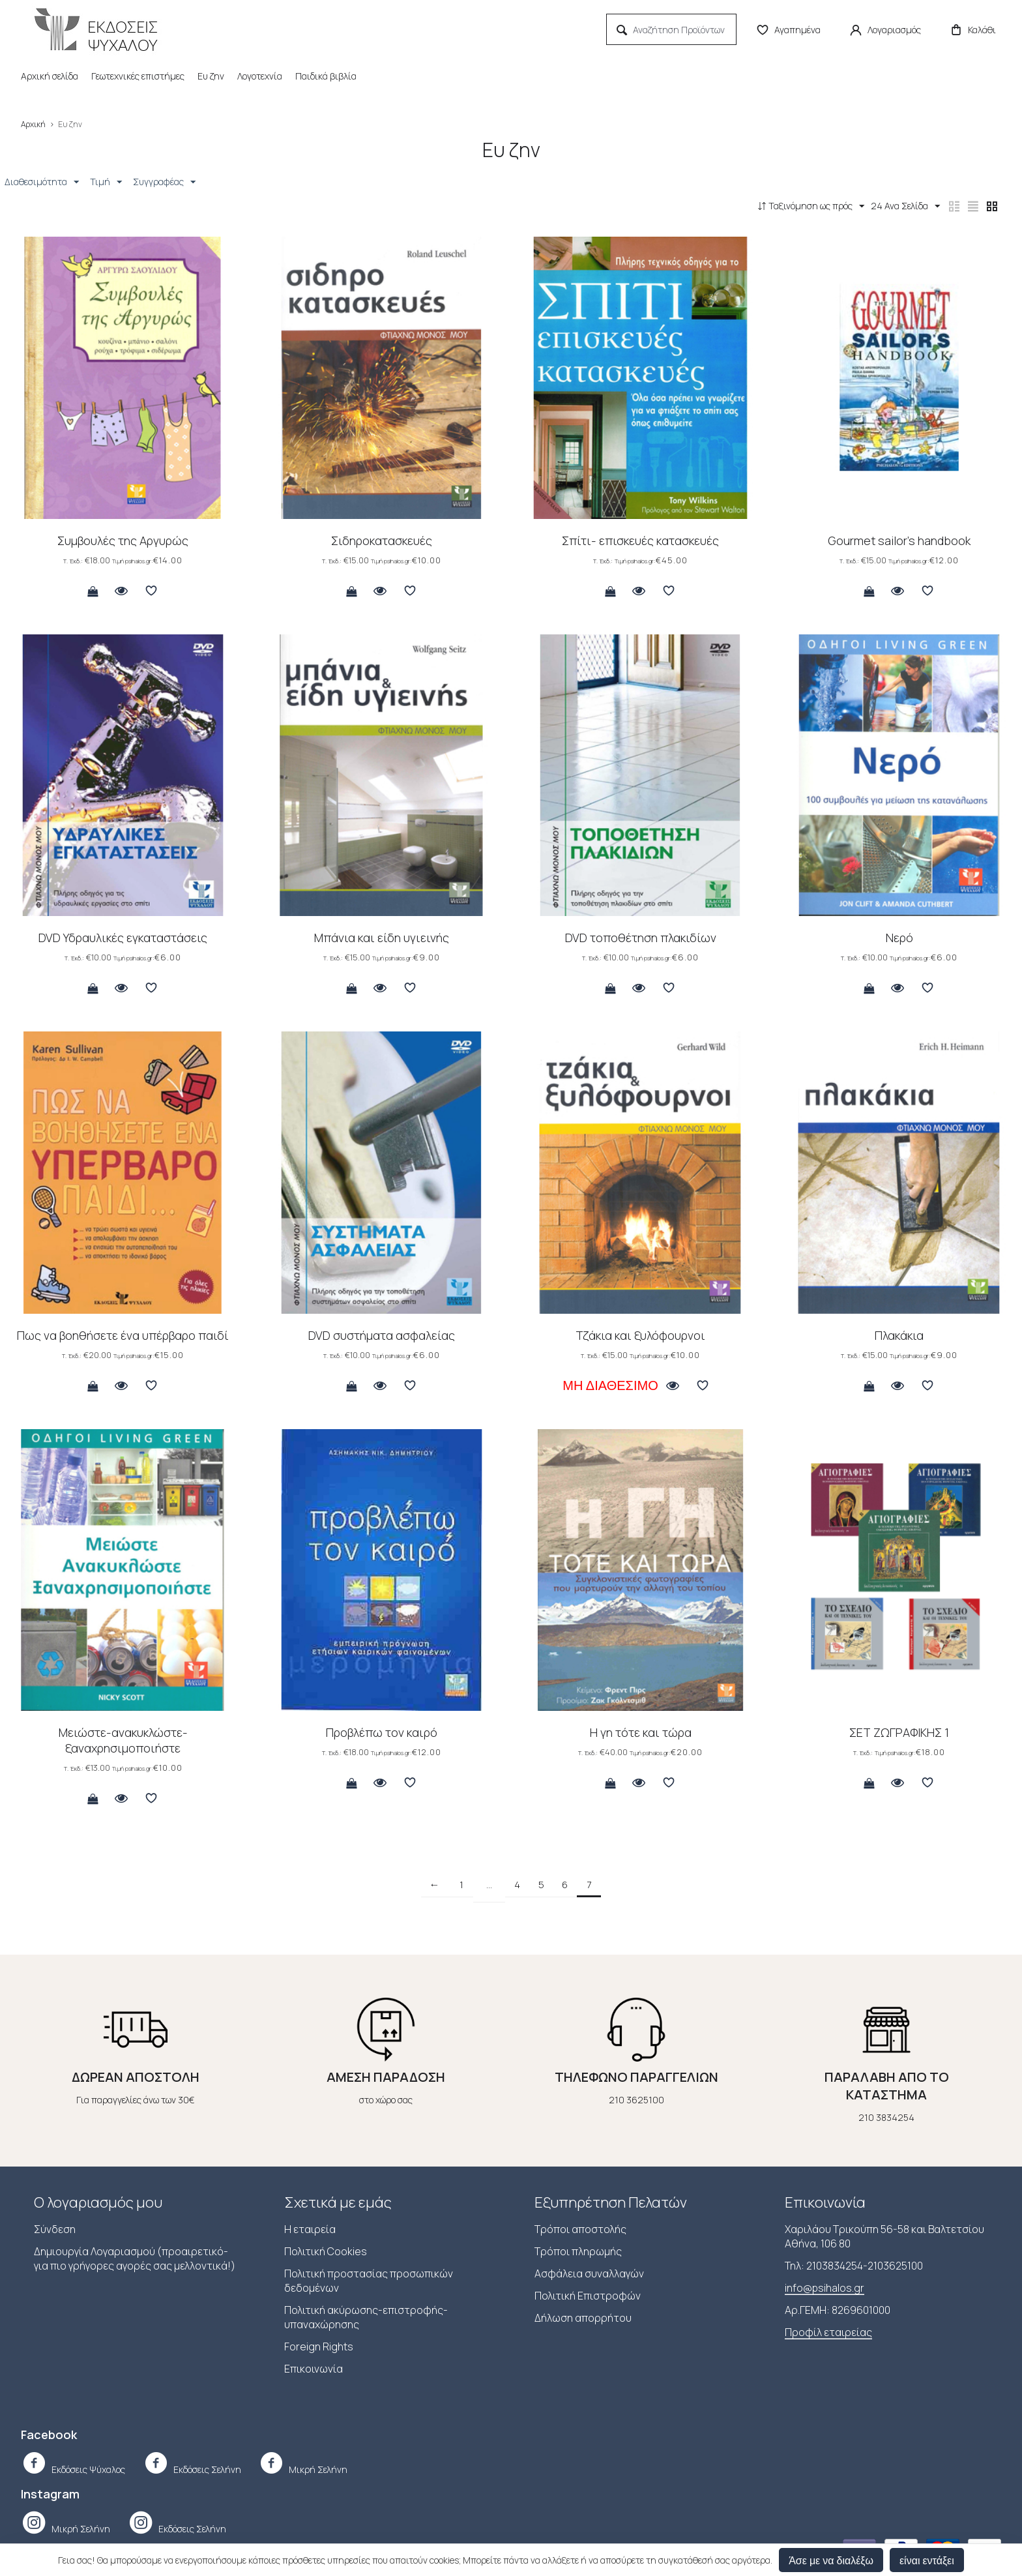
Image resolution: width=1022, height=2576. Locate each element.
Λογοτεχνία (259, 76)
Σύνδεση (55, 2230)
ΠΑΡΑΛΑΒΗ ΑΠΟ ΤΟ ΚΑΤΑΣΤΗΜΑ (887, 2087)
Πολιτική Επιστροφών (587, 2297)
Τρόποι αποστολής (580, 2230)
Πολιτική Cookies (325, 2252)
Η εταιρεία (310, 2230)
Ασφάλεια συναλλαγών (589, 2275)
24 (881, 206)
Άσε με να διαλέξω (831, 2560)
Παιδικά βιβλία (326, 76)
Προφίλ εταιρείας (828, 2333)
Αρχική (33, 124)
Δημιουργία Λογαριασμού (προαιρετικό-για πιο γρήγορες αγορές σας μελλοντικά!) (134, 2259)
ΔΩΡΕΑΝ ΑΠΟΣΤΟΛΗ (135, 2078)
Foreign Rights (318, 2348)
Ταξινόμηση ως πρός (779, 206)
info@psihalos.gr (824, 2289)
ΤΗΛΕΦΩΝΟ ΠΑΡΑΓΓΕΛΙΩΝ (636, 2078)
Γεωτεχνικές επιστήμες (137, 76)
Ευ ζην (210, 76)
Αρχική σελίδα (49, 76)
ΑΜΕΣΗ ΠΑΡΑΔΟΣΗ (386, 2078)
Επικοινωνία (313, 2370)
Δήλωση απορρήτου (583, 2319)
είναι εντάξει (926, 2560)
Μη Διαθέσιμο (610, 1387)
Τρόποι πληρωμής (578, 2252)
